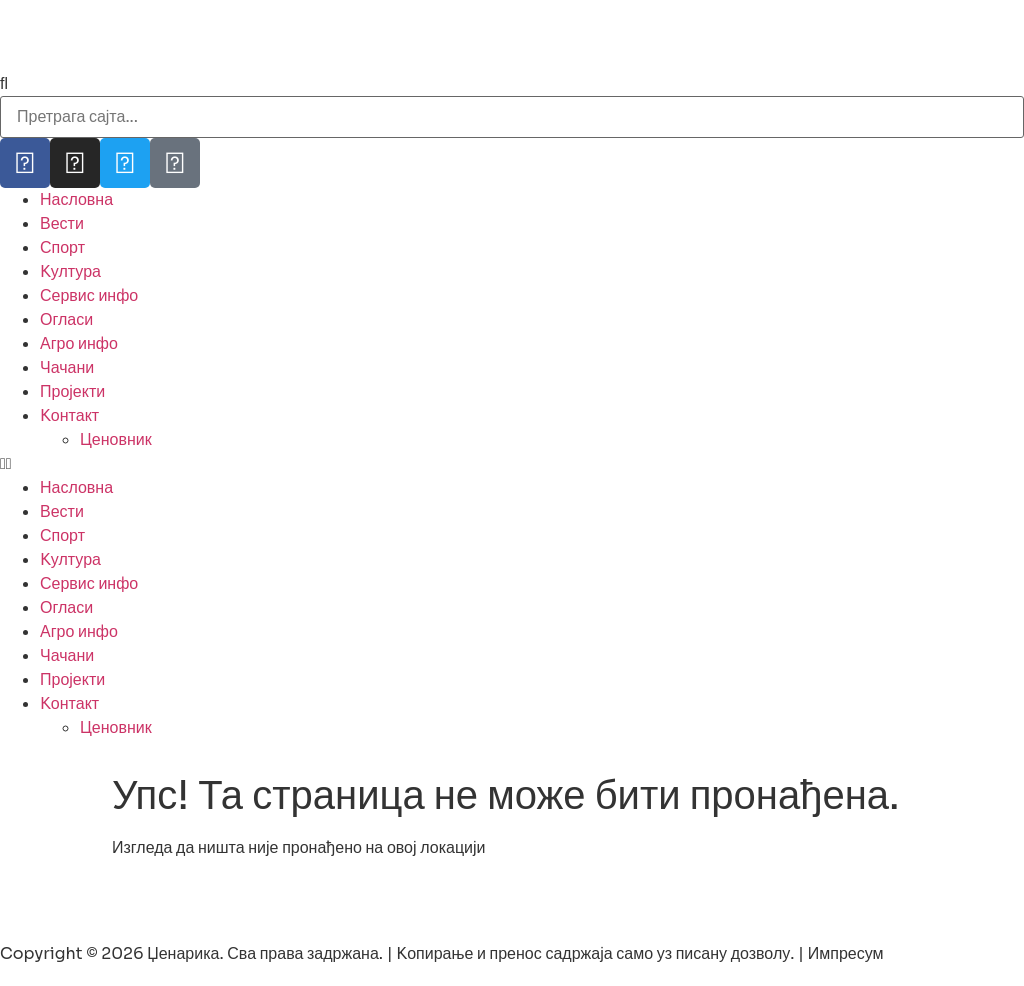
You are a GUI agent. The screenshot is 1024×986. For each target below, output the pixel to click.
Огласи (66, 319)
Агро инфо (79, 343)
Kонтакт (69, 415)
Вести (62, 223)
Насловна (76, 199)
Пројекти (72, 391)
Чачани (67, 367)
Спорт (62, 247)
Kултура (70, 271)
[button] (512, 464)
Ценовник (116, 439)
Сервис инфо (89, 295)
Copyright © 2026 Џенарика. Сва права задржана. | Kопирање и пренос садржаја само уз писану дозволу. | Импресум (442, 953)
